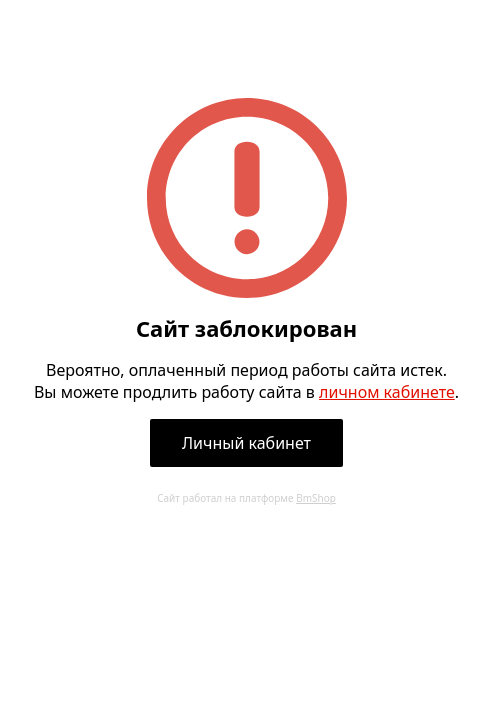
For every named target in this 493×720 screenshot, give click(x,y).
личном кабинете (387, 392)
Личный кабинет (246, 443)
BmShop (316, 498)
